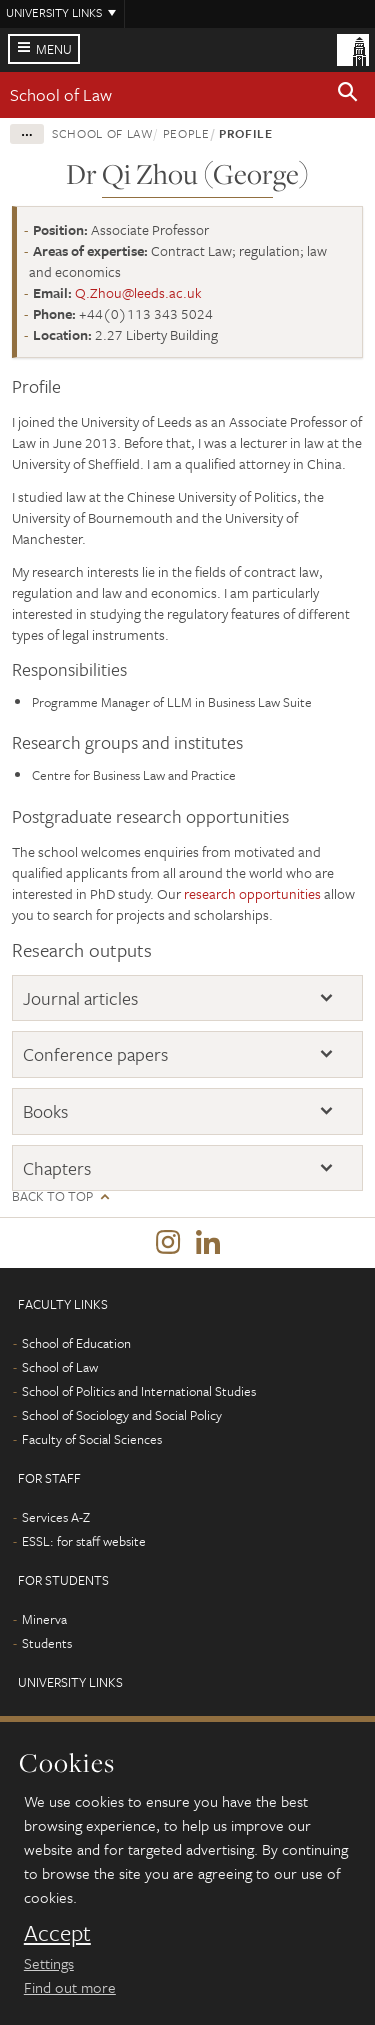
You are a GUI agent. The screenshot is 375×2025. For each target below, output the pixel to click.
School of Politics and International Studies (139, 1391)
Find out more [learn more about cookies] (70, 1987)
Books (45, 1111)
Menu (54, 49)
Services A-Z (56, 1517)
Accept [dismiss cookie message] (57, 1933)
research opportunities (252, 893)
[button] (348, 95)
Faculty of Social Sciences (92, 1439)
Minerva (44, 1619)
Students (47, 1643)
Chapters (57, 1168)
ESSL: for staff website (84, 1541)
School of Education (76, 1343)
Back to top (52, 1196)
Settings (49, 1963)
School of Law (61, 94)
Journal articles (80, 998)
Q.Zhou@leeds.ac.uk (138, 292)
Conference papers (95, 1054)
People (186, 133)
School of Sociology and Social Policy (122, 1415)
